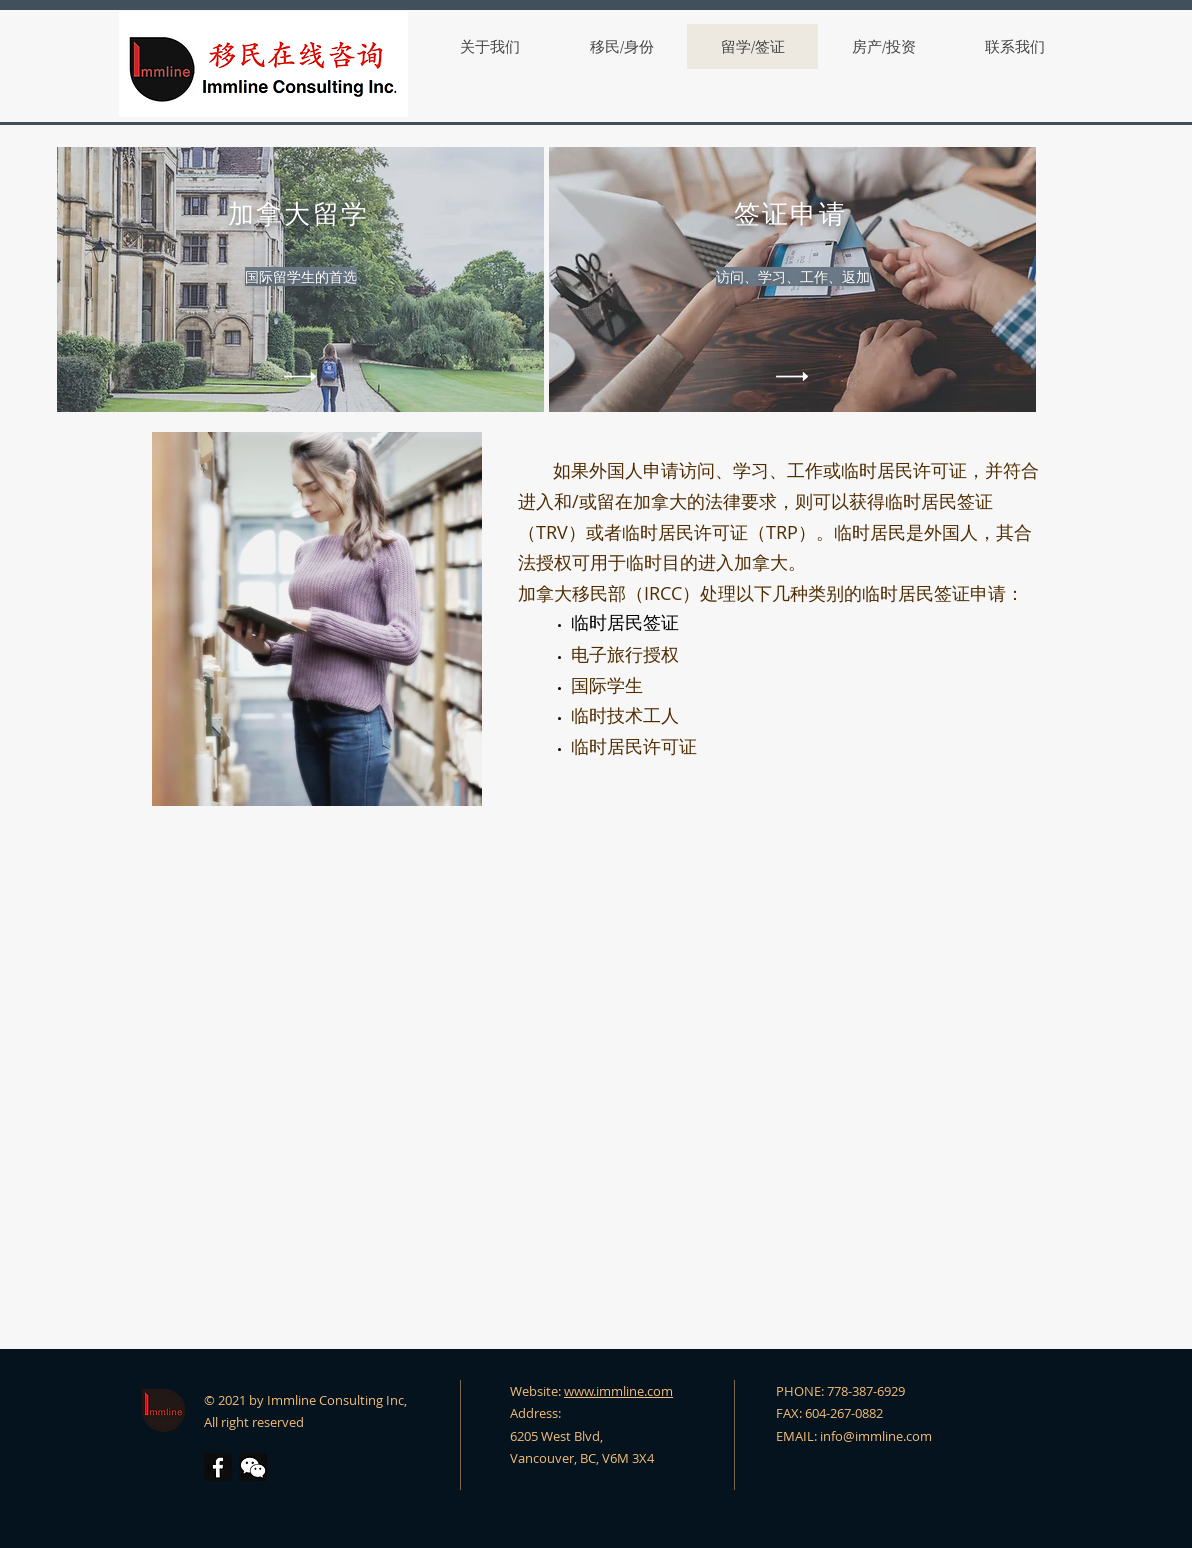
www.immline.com (618, 1391)
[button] (253, 1467)
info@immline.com (876, 1436)
